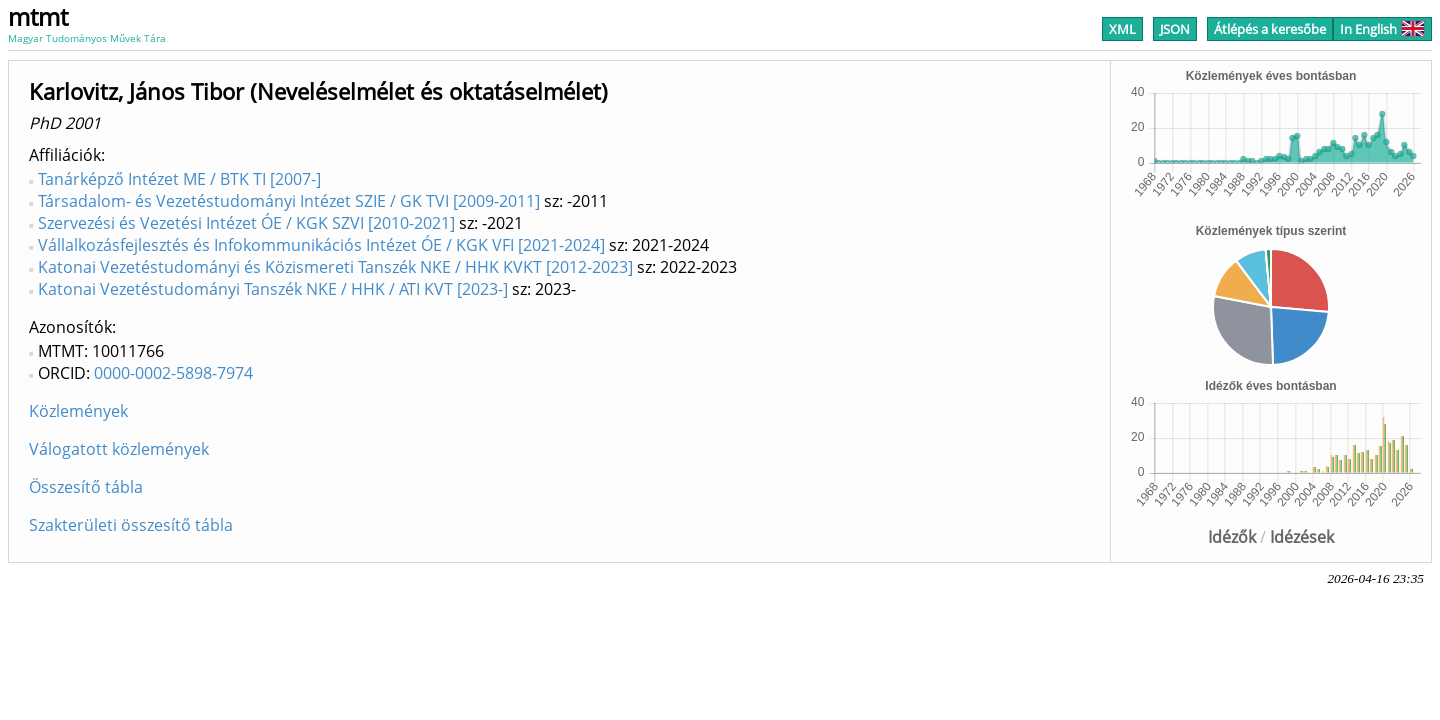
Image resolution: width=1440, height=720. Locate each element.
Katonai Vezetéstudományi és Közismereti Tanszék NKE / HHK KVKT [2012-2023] (335, 267)
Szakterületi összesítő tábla (131, 525)
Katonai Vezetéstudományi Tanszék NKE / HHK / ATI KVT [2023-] (273, 289)
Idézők (1232, 537)
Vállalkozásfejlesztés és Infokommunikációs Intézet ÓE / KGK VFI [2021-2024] (321, 245)
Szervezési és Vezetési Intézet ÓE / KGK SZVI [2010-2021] (246, 223)
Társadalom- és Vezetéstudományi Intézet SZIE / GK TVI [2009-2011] (289, 201)
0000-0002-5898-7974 (173, 373)
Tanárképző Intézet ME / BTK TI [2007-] (179, 179)
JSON (1175, 29)
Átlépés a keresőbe (1270, 29)
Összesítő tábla (86, 487)
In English (1382, 29)
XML (1122, 29)
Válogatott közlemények (119, 449)
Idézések (1302, 537)
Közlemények (78, 411)
